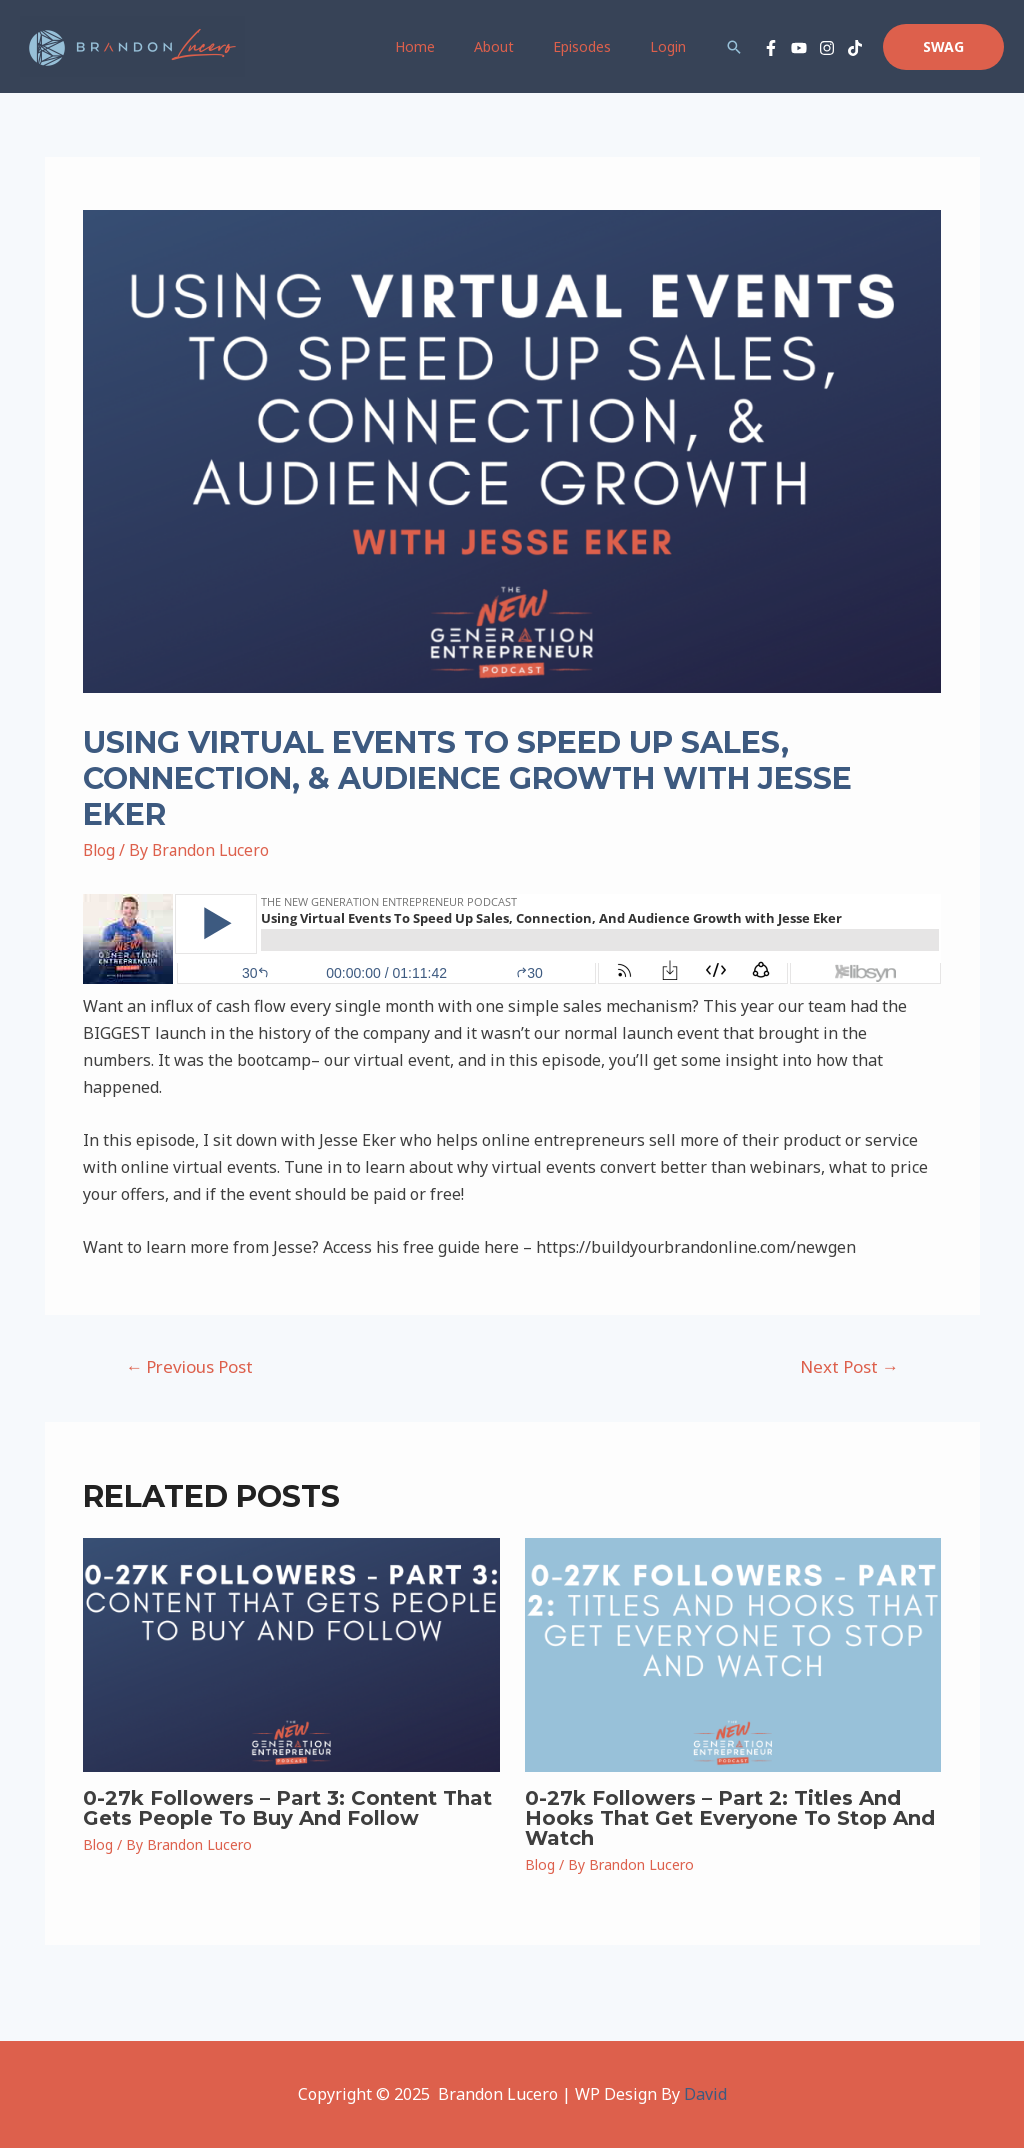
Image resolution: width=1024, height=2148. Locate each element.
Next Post (849, 1366)
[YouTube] (799, 48)
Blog (100, 850)
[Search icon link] (734, 47)
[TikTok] (855, 48)
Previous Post (189, 1366)
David (705, 2094)
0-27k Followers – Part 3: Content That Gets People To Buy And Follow (287, 1808)
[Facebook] (771, 48)
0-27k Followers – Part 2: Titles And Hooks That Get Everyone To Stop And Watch (730, 1818)
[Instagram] (827, 48)
